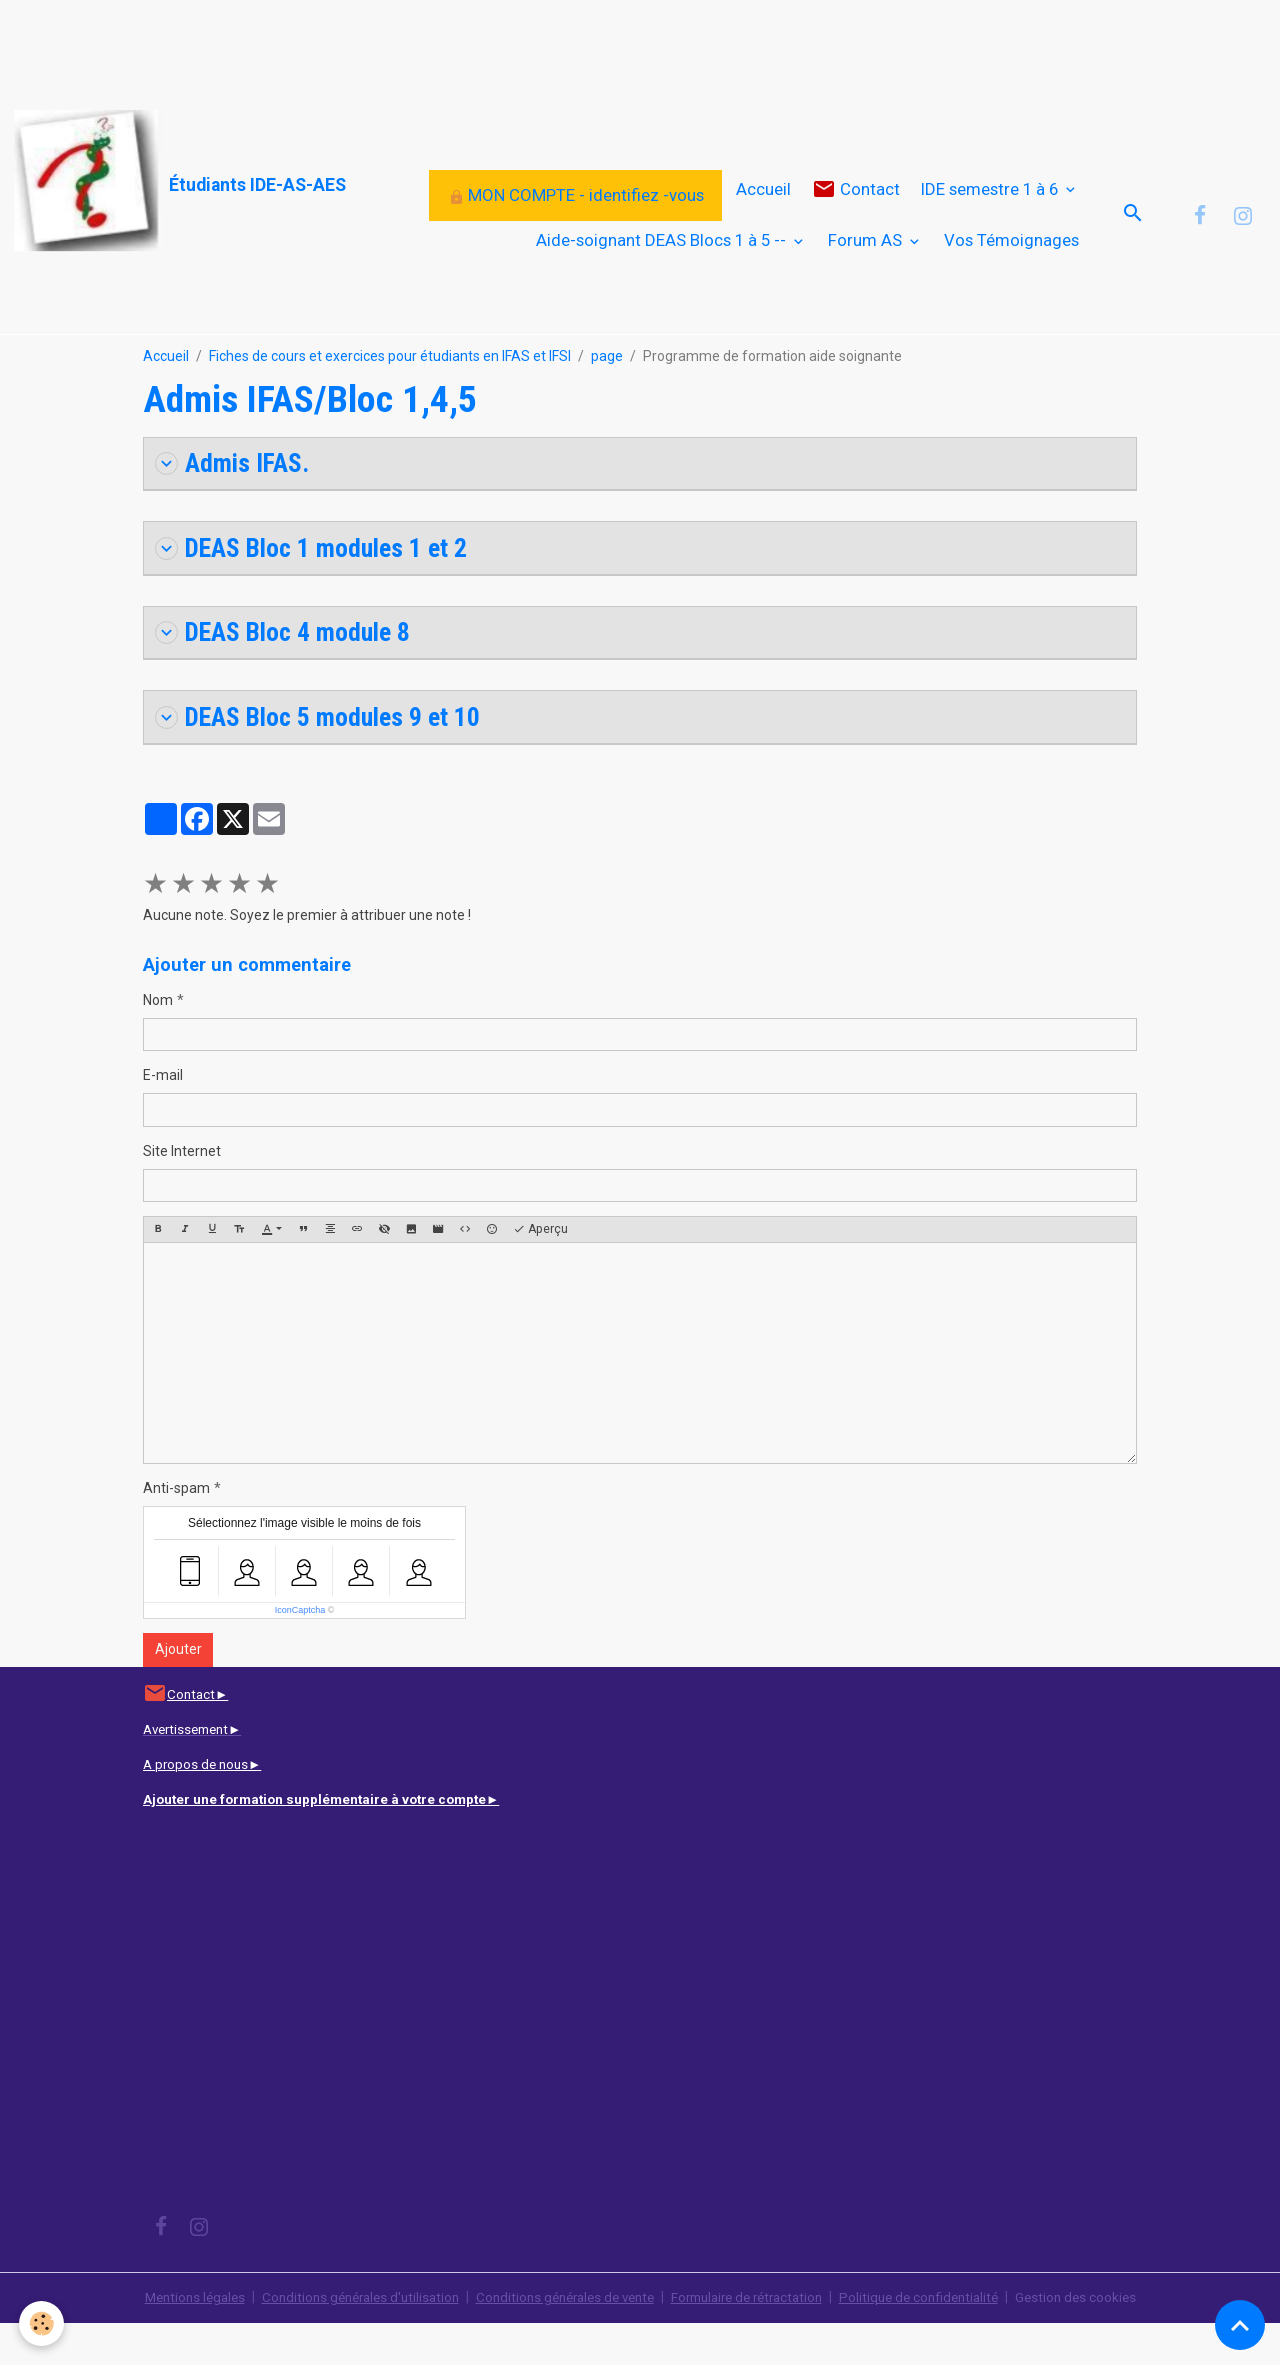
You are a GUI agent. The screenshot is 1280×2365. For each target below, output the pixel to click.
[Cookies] (42, 2323)
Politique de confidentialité (938, 2339)
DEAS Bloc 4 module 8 (286, 672)
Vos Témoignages (1011, 259)
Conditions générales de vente (560, 2339)
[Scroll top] (1240, 2325)
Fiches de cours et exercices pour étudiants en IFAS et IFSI (390, 394)
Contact (856, 208)
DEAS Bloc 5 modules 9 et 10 (322, 758)
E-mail (163, 1118)
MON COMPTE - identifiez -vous (576, 214)
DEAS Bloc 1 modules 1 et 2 (316, 587)
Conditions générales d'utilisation (344, 2339)
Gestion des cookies (1101, 2339)
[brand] (132, 181)
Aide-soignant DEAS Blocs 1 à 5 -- (663, 259)
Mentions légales (169, 2339)
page (607, 394)
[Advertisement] (364, 45)
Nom (158, 1042)
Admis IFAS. (233, 501)
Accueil (763, 208)
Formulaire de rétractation (755, 2339)
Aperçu (540, 1271)
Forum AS (867, 259)
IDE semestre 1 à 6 (991, 208)
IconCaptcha (300, 1652)
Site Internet (182, 1193)
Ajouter (178, 1692)
